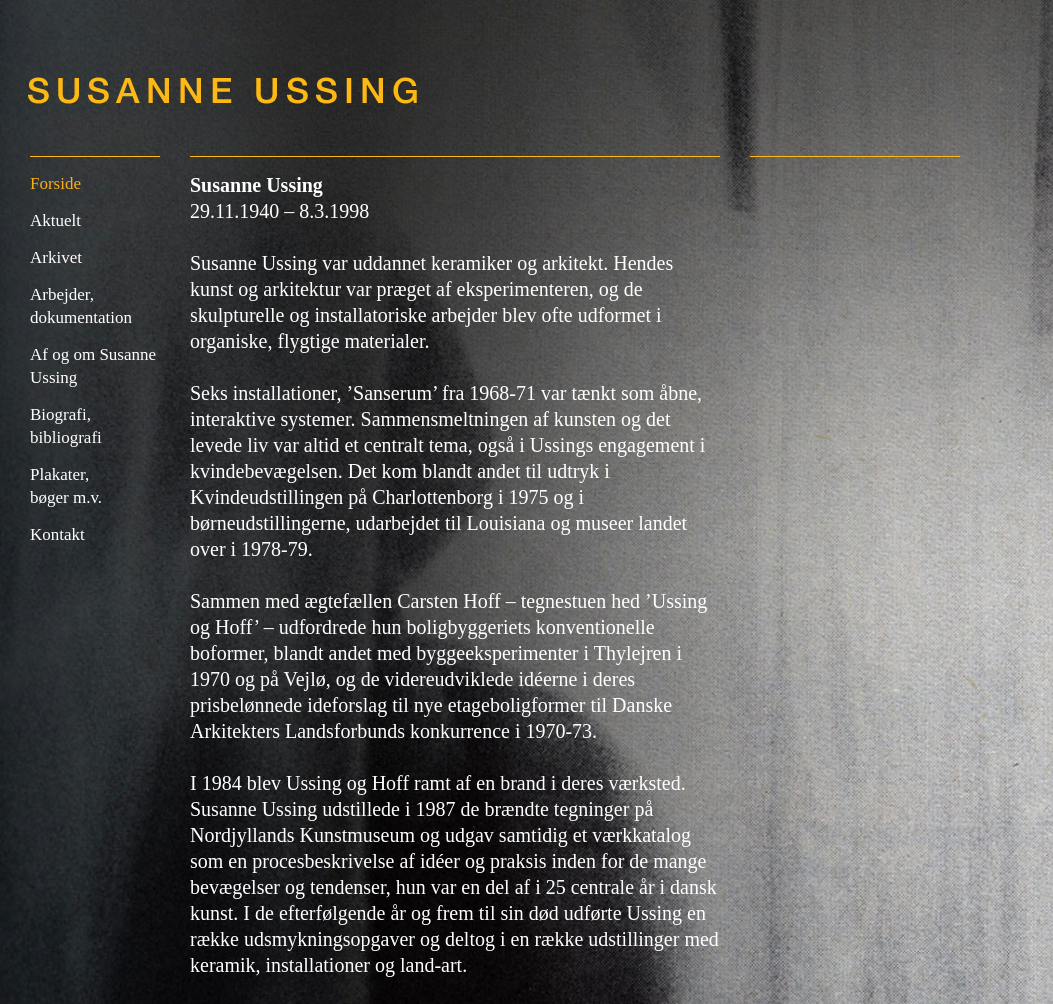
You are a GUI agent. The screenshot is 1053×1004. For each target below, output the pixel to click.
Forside (55, 183)
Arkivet (56, 257)
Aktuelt (55, 220)
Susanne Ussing (225, 90)
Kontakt (57, 534)
